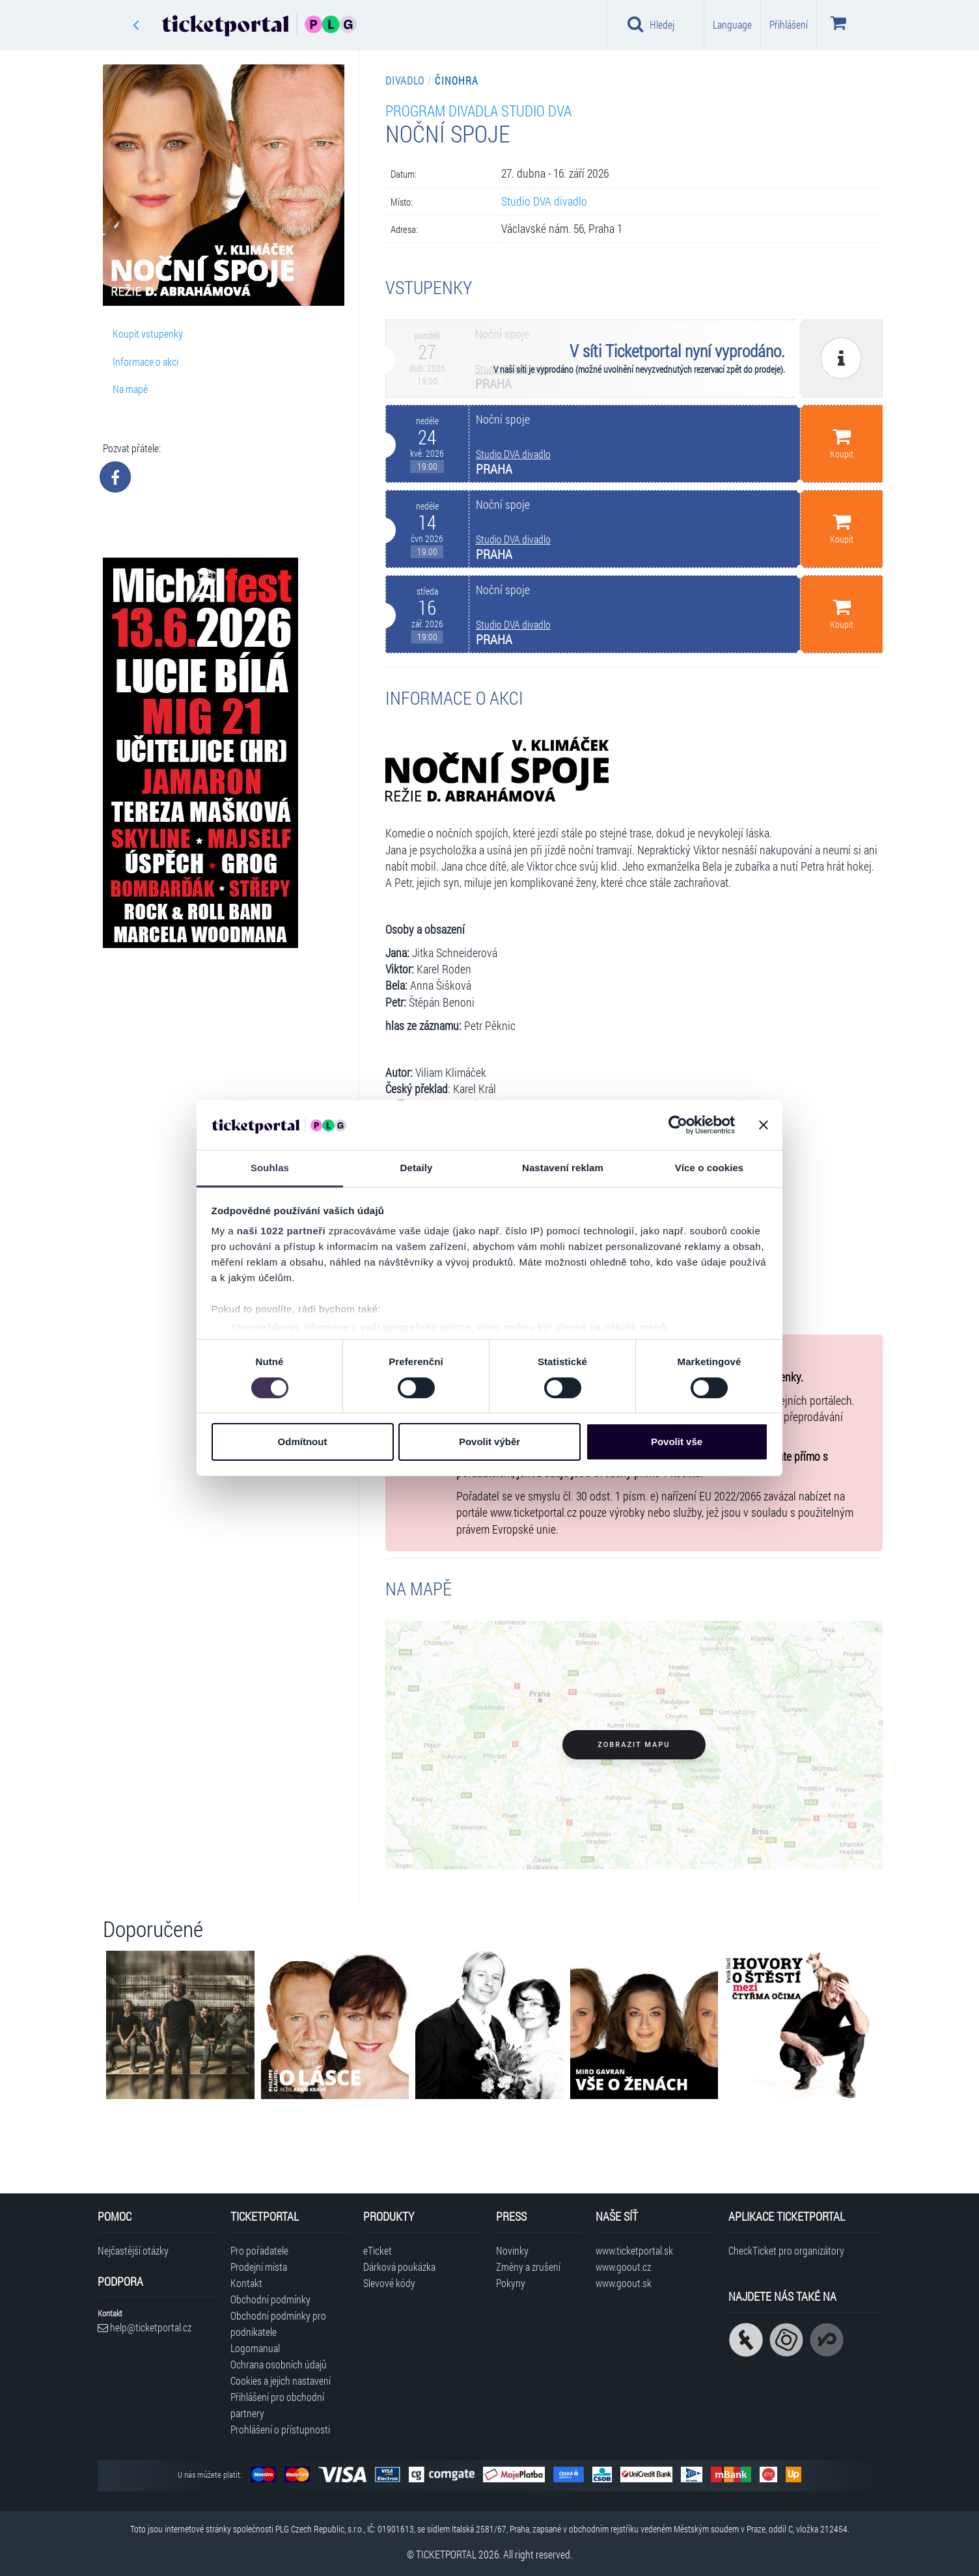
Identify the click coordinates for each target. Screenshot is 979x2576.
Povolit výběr (489, 1441)
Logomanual (255, 2348)
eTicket (377, 2250)
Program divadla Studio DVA (478, 110)
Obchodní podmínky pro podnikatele (278, 2324)
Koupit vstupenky (148, 333)
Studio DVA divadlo (544, 201)
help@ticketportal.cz (144, 2327)
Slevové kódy (389, 2283)
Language (732, 24)
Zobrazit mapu (634, 1745)
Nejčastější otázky (133, 2250)
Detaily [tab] (416, 1167)
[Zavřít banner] (763, 1125)
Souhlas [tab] (270, 1167)
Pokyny (510, 2283)
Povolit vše (676, 1441)
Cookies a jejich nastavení (280, 2380)
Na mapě (130, 389)
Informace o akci (145, 361)
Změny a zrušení (528, 2266)
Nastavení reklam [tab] (562, 1167)
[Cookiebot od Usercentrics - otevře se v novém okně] (678, 1125)
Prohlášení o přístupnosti (280, 2429)
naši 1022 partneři (281, 1230)
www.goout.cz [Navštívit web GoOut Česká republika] (623, 2266)
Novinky (512, 2250)
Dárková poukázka (399, 2266)
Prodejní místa (258, 2266)
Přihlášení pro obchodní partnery (277, 2405)
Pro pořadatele (259, 2250)
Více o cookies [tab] (709, 1167)
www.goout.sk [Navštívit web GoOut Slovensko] (624, 2283)
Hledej (650, 24)
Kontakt (246, 2283)
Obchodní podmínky (270, 2299)
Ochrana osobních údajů (278, 2364)
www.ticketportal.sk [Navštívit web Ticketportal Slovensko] (634, 2250)
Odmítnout (302, 1441)
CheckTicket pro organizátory (786, 2250)
